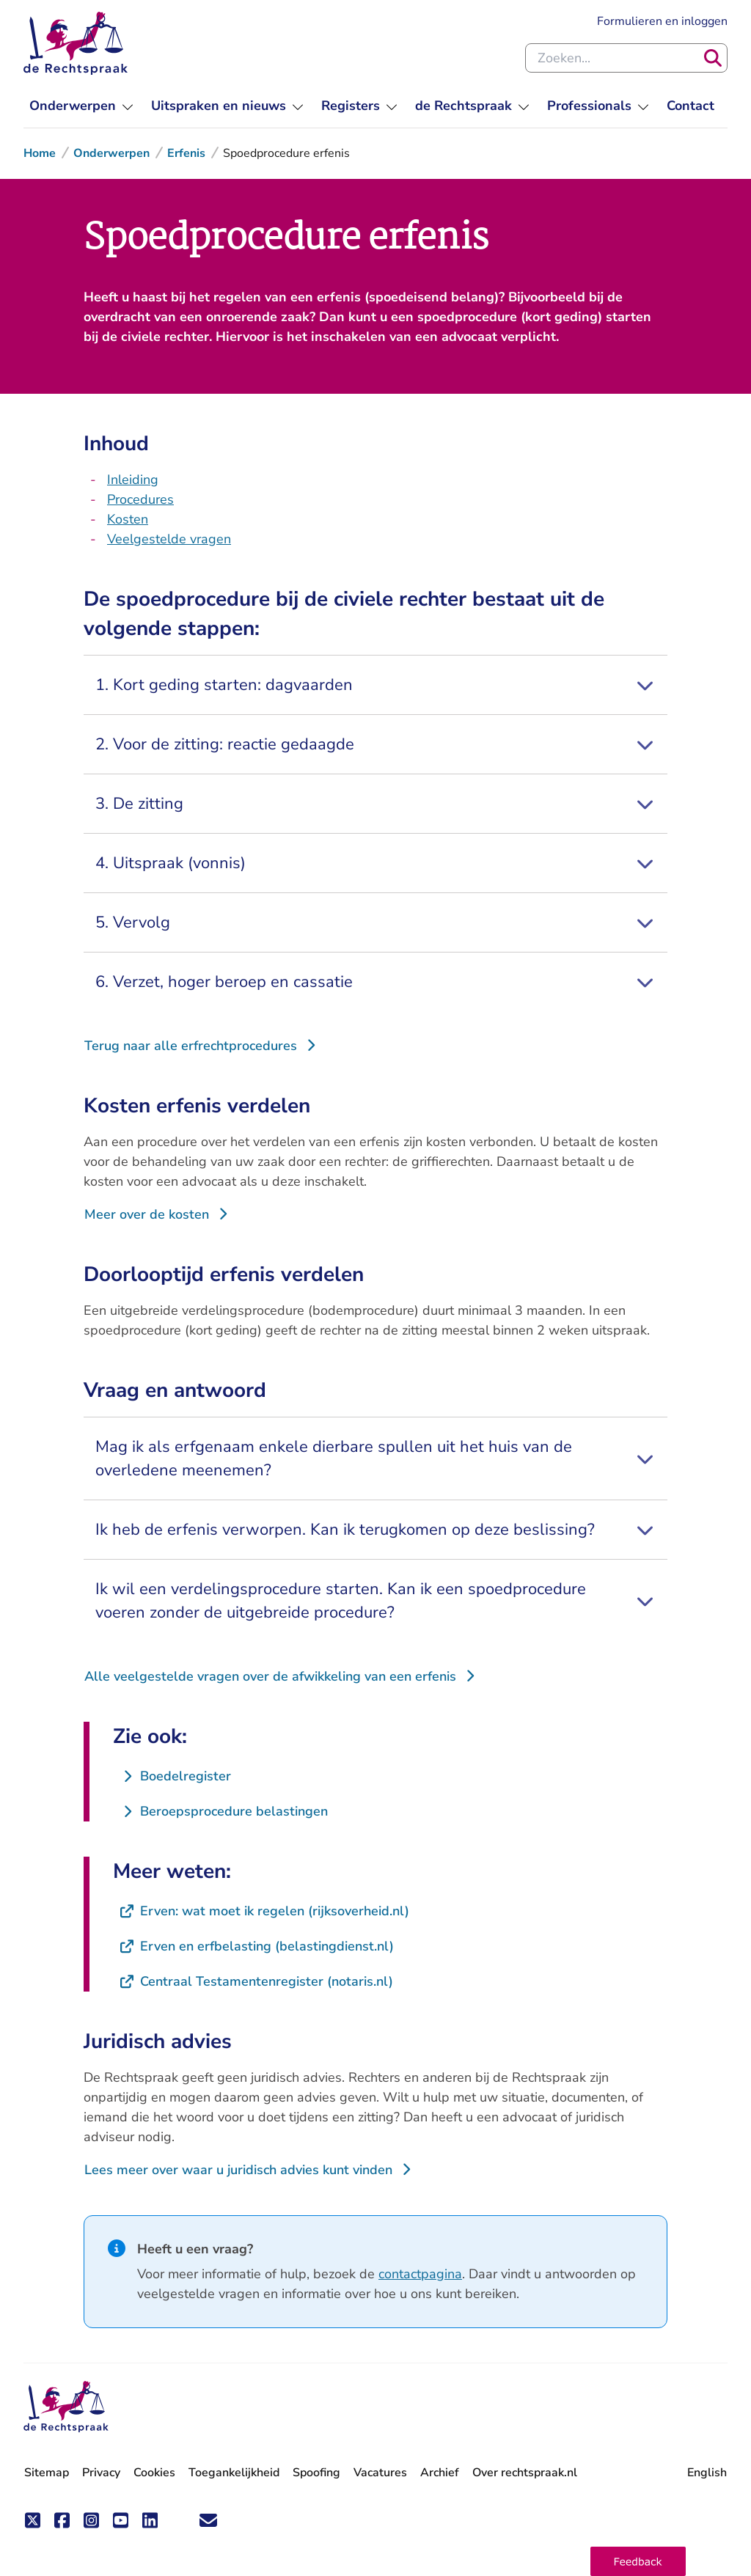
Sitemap (46, 2473)
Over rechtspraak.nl (524, 2473)
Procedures (140, 499)
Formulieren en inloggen (662, 21)
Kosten (127, 519)
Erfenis (186, 153)
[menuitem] (81, 106)
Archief (439, 2473)
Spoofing (316, 2473)
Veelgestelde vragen (169, 539)
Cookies (154, 2473)
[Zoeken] (713, 58)
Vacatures (380, 2473)
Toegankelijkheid (233, 2473)
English (707, 2473)
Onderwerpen (111, 153)
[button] (638, 2561)
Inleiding (132, 479)
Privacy (101, 2473)
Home (39, 153)
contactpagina (420, 2274)
